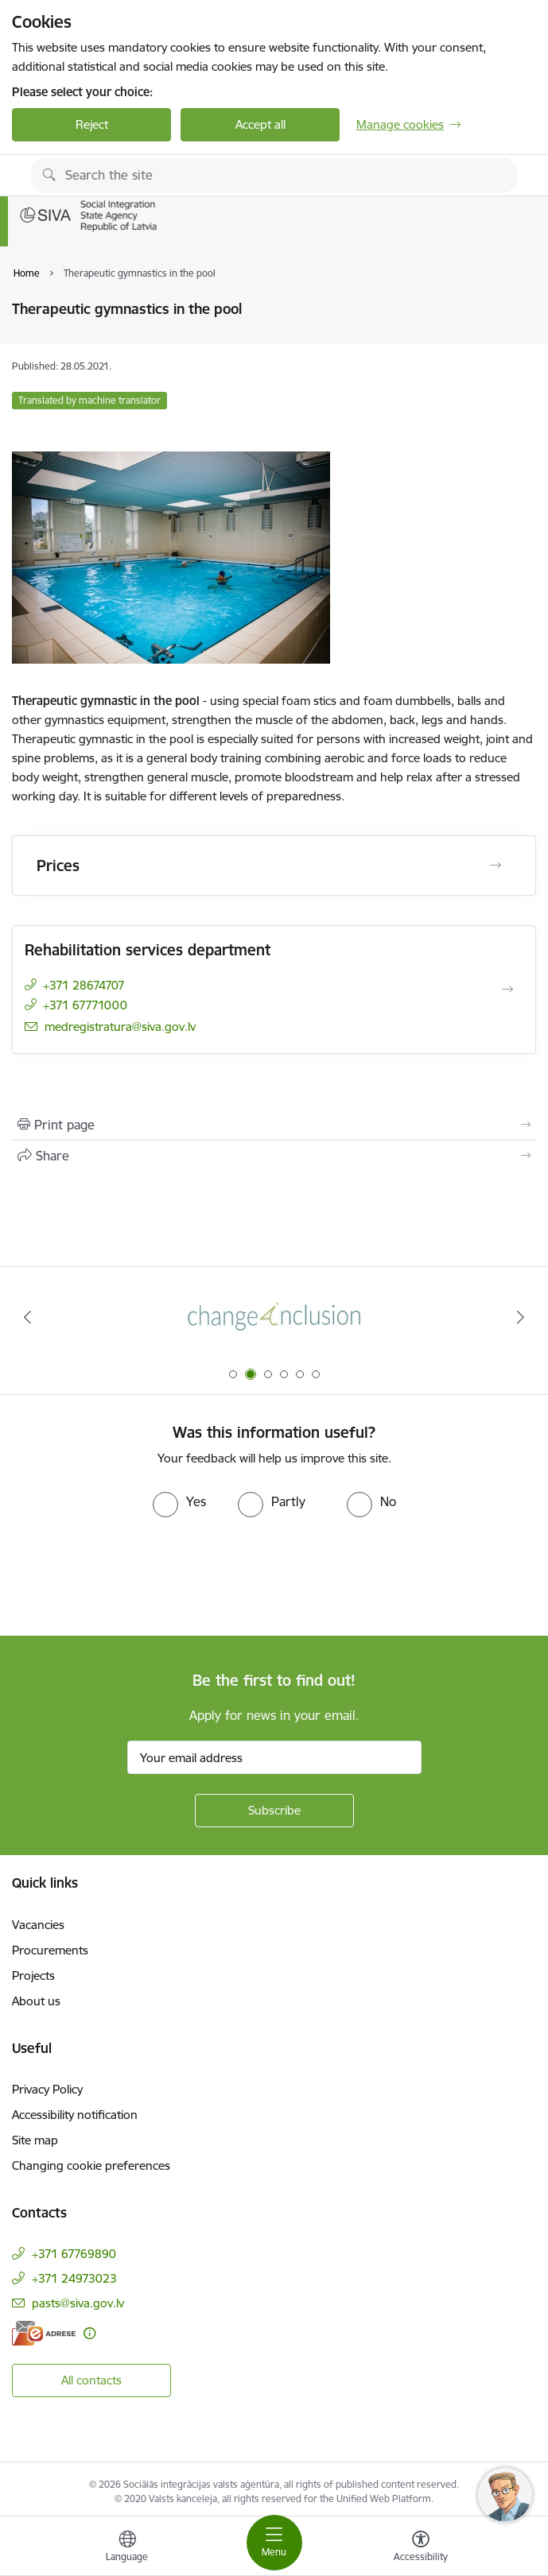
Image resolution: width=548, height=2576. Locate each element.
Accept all (260, 124)
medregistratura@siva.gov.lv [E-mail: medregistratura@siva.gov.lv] (120, 1026)
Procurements (50, 1950)
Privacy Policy (47, 2089)
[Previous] (27, 1317)
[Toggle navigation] (274, 2542)
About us (36, 2001)
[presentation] (133, 1577)
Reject (92, 124)
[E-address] (44, 2333)
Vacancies (38, 1924)
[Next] (520, 1317)
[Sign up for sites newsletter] (274, 1810)
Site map (35, 2140)
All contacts (91, 2380)
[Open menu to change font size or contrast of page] (421, 2548)
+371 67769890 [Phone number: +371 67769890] (74, 2253)
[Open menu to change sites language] (127, 2548)
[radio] (179, 1501)
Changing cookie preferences (91, 2165)
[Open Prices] (495, 865)
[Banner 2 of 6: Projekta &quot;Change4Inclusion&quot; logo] (274, 1317)
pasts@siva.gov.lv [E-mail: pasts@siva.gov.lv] (78, 2303)
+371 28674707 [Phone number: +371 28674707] (84, 985)
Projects (33, 1975)
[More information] (89, 2333)
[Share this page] (274, 1156)
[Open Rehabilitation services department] (507, 989)
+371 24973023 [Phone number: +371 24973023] (74, 2278)
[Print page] (274, 1125)
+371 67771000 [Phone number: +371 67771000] (85, 1005)
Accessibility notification (75, 2114)
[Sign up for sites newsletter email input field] (274, 1757)
